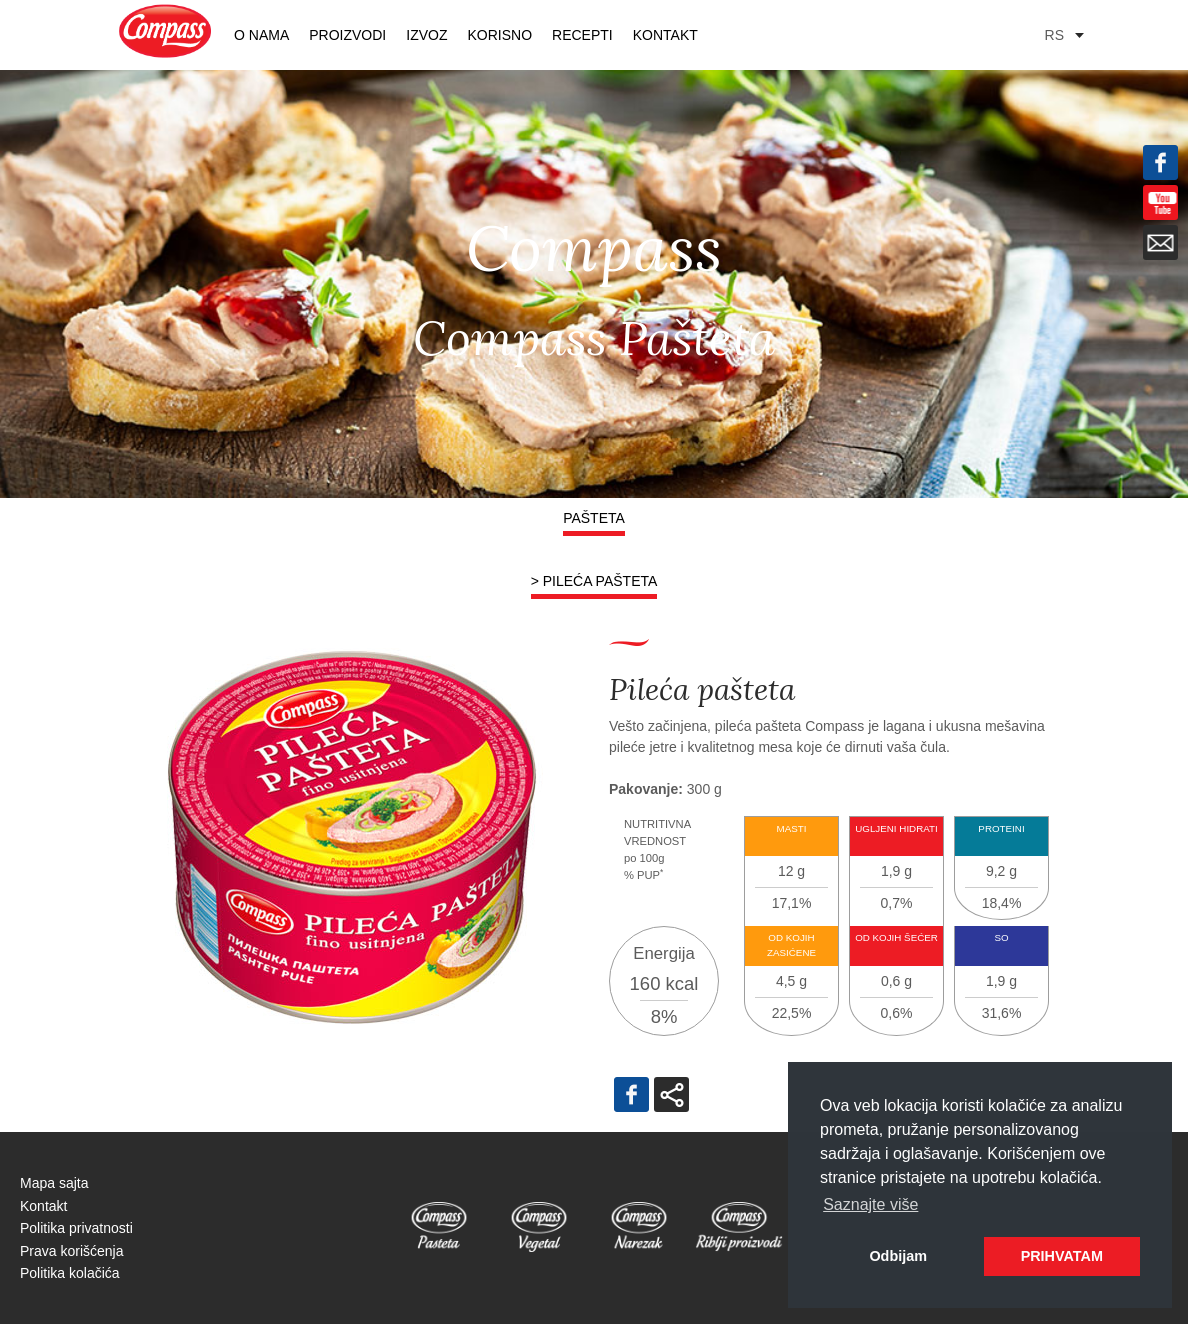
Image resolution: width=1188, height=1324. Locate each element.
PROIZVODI (347, 35)
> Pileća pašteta (594, 581)
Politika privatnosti (76, 1228)
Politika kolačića (70, 1273)
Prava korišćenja (72, 1251)
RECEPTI (582, 35)
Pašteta (594, 518)
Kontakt (665, 35)
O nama (261, 35)
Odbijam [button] (898, 1256)
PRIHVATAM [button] (1062, 1256)
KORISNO (499, 35)
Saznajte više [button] (870, 1204)
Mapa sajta (54, 1183)
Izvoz (426, 35)
